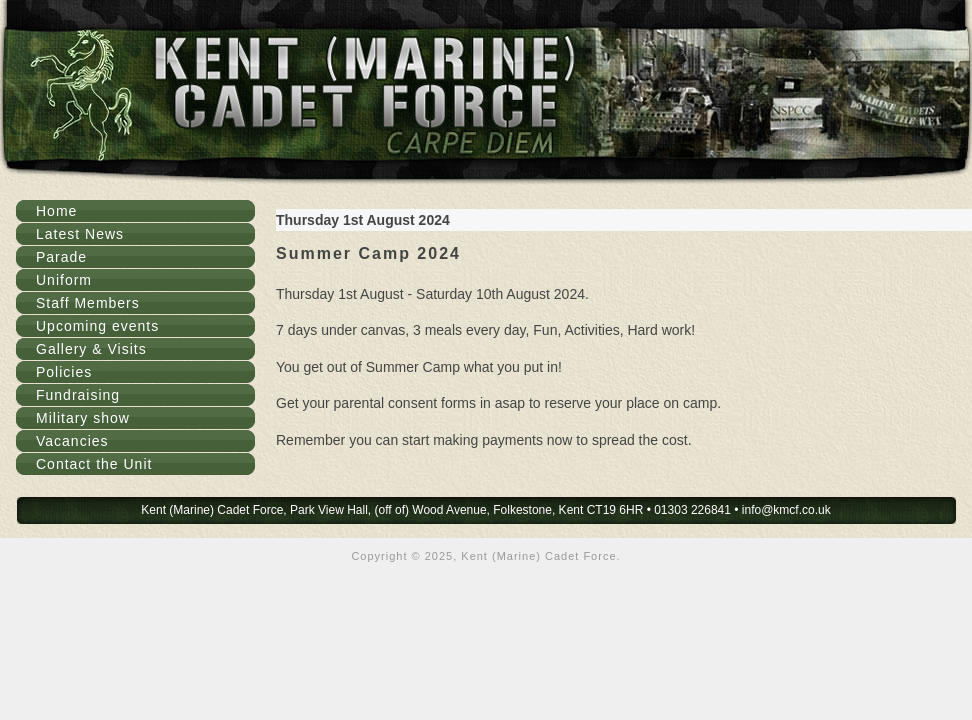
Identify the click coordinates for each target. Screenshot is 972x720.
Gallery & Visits (91, 349)
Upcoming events (97, 326)
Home (56, 211)
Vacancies (72, 441)
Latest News (80, 234)
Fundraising (78, 395)
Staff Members (88, 303)
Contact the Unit (94, 464)
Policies (64, 372)
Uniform (64, 280)
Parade (61, 257)
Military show (83, 418)
